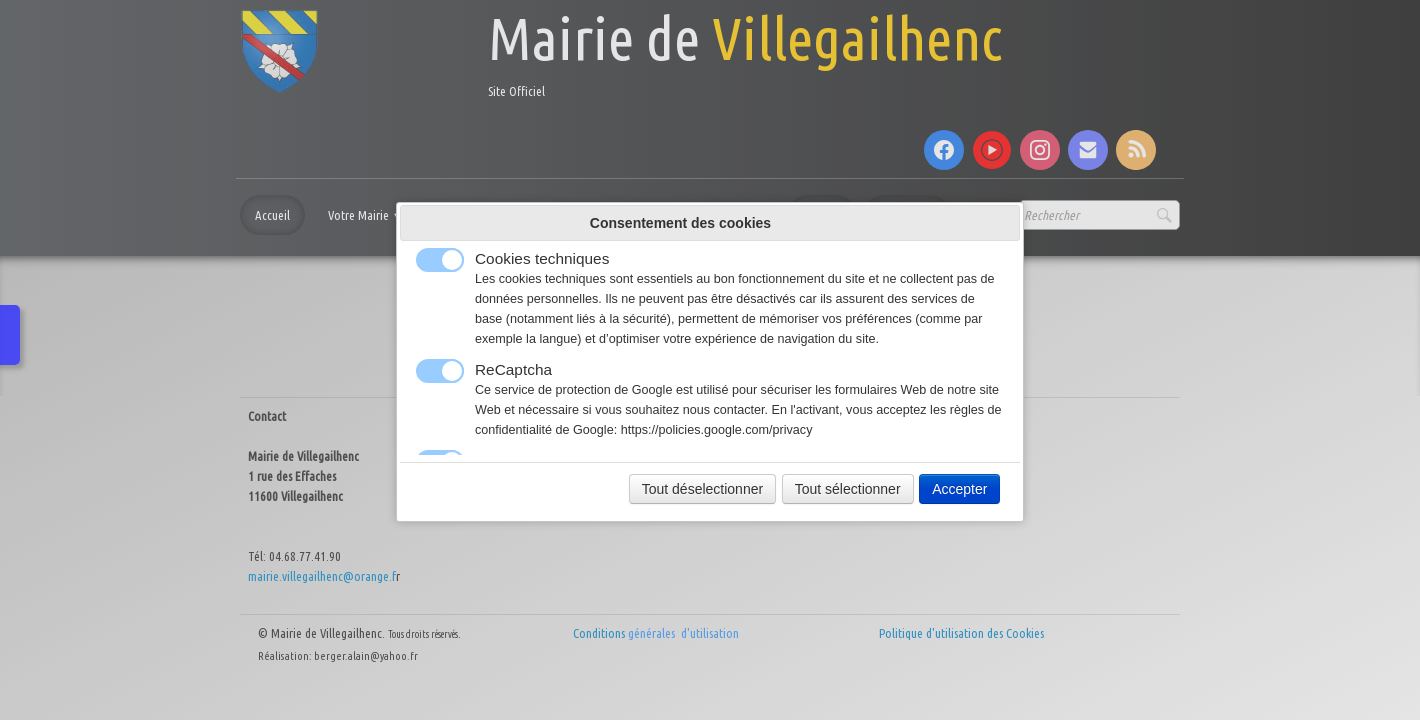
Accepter (959, 489)
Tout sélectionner (848, 489)
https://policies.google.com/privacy (717, 430)
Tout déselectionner (702, 489)
